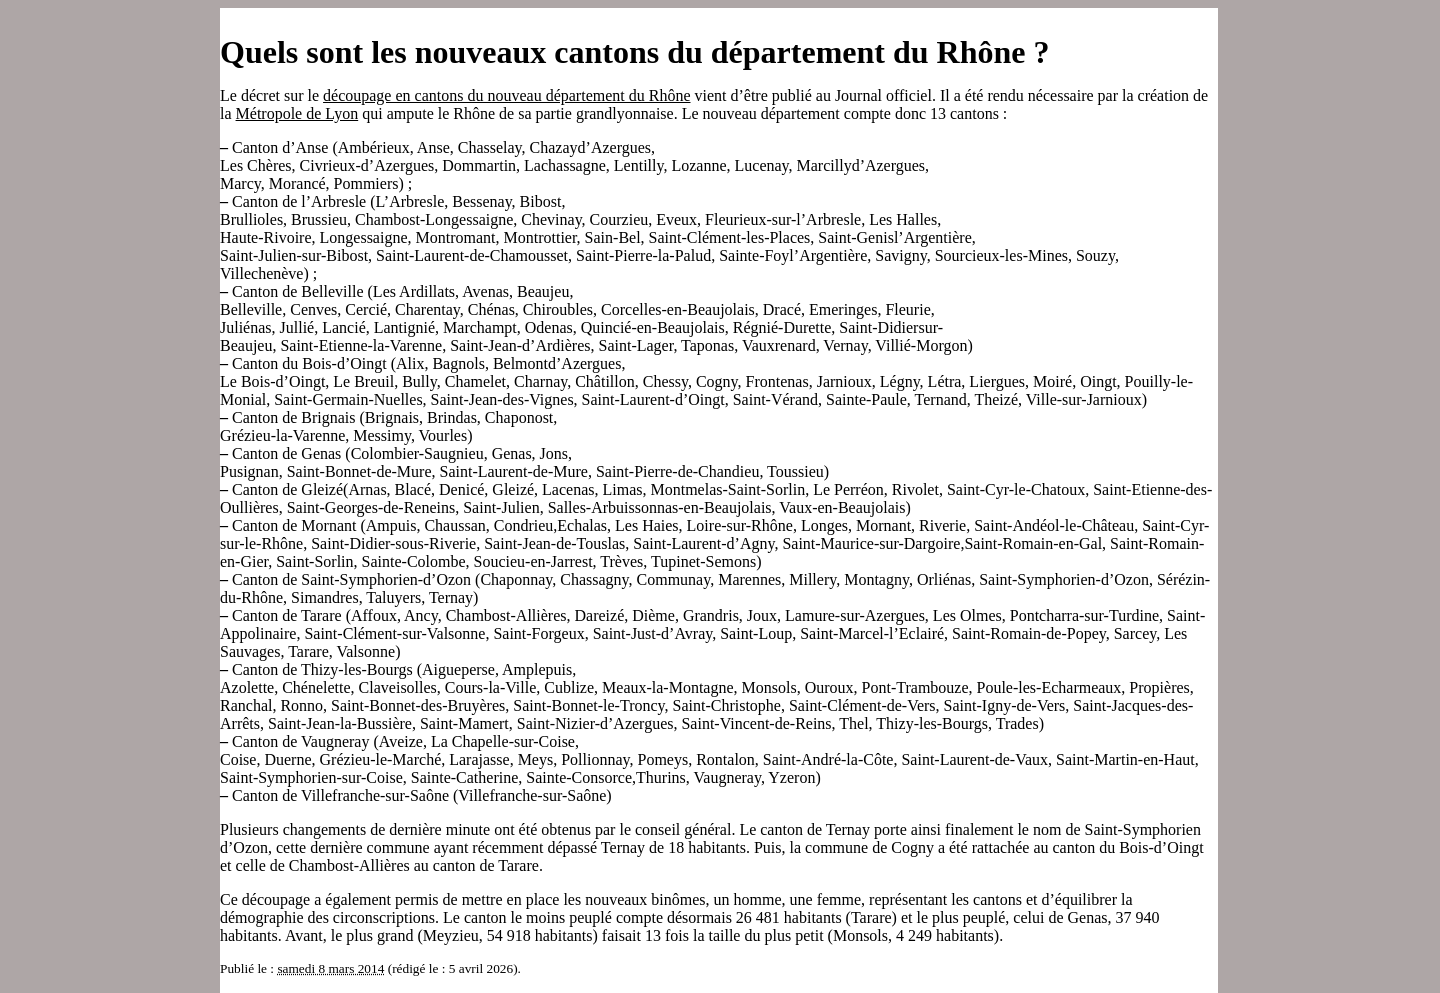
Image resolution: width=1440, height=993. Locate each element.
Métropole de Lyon (297, 113)
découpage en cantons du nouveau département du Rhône (506, 95)
